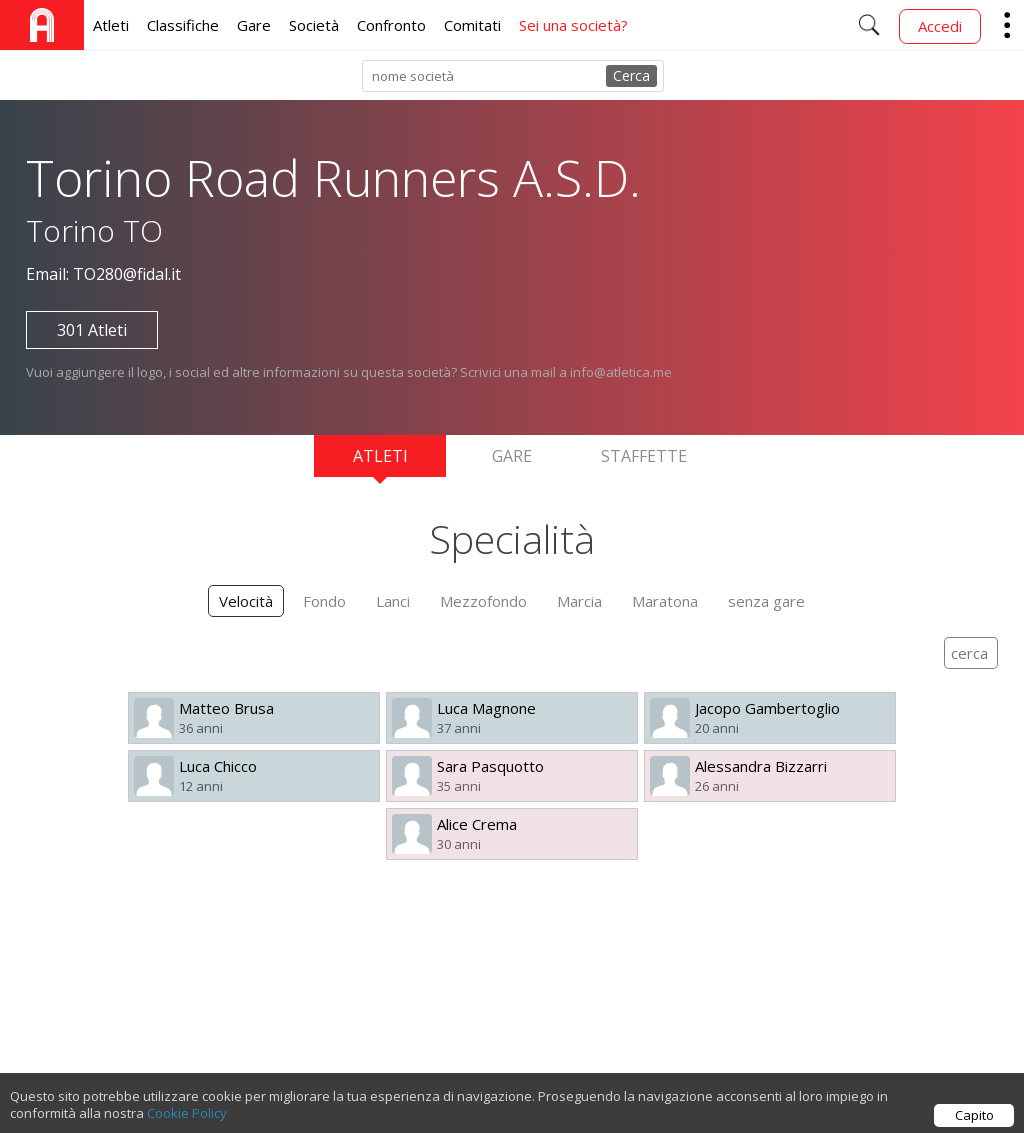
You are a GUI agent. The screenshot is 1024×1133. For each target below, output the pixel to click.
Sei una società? (573, 25)
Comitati (472, 25)
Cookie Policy (187, 1121)
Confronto (391, 25)
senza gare (766, 601)
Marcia (579, 601)
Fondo (324, 601)
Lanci (393, 601)
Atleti (111, 25)
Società (314, 25)
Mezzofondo (483, 601)
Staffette (644, 456)
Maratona (665, 601)
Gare (254, 25)
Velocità (246, 601)
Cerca (631, 75)
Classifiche (183, 25)
